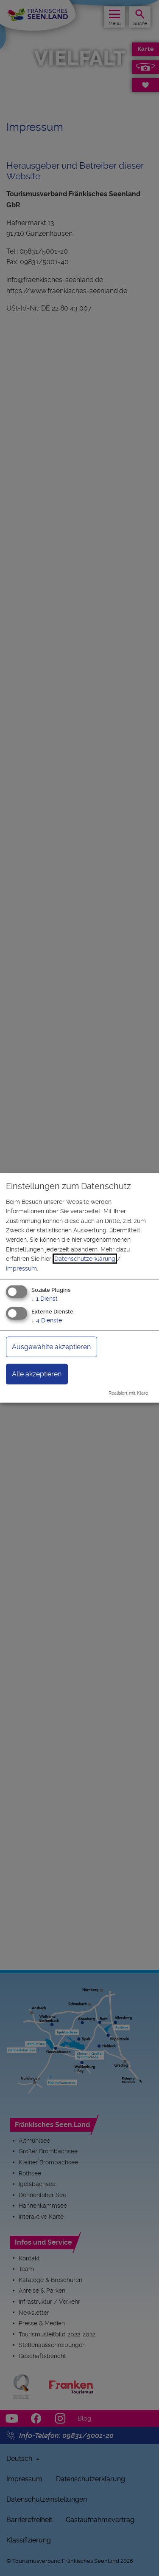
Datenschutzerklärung (84, 1258)
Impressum (21, 1268)
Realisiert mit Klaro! (129, 1392)
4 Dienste (46, 1319)
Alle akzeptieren (36, 1374)
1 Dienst (44, 1298)
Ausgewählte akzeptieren (51, 1346)
